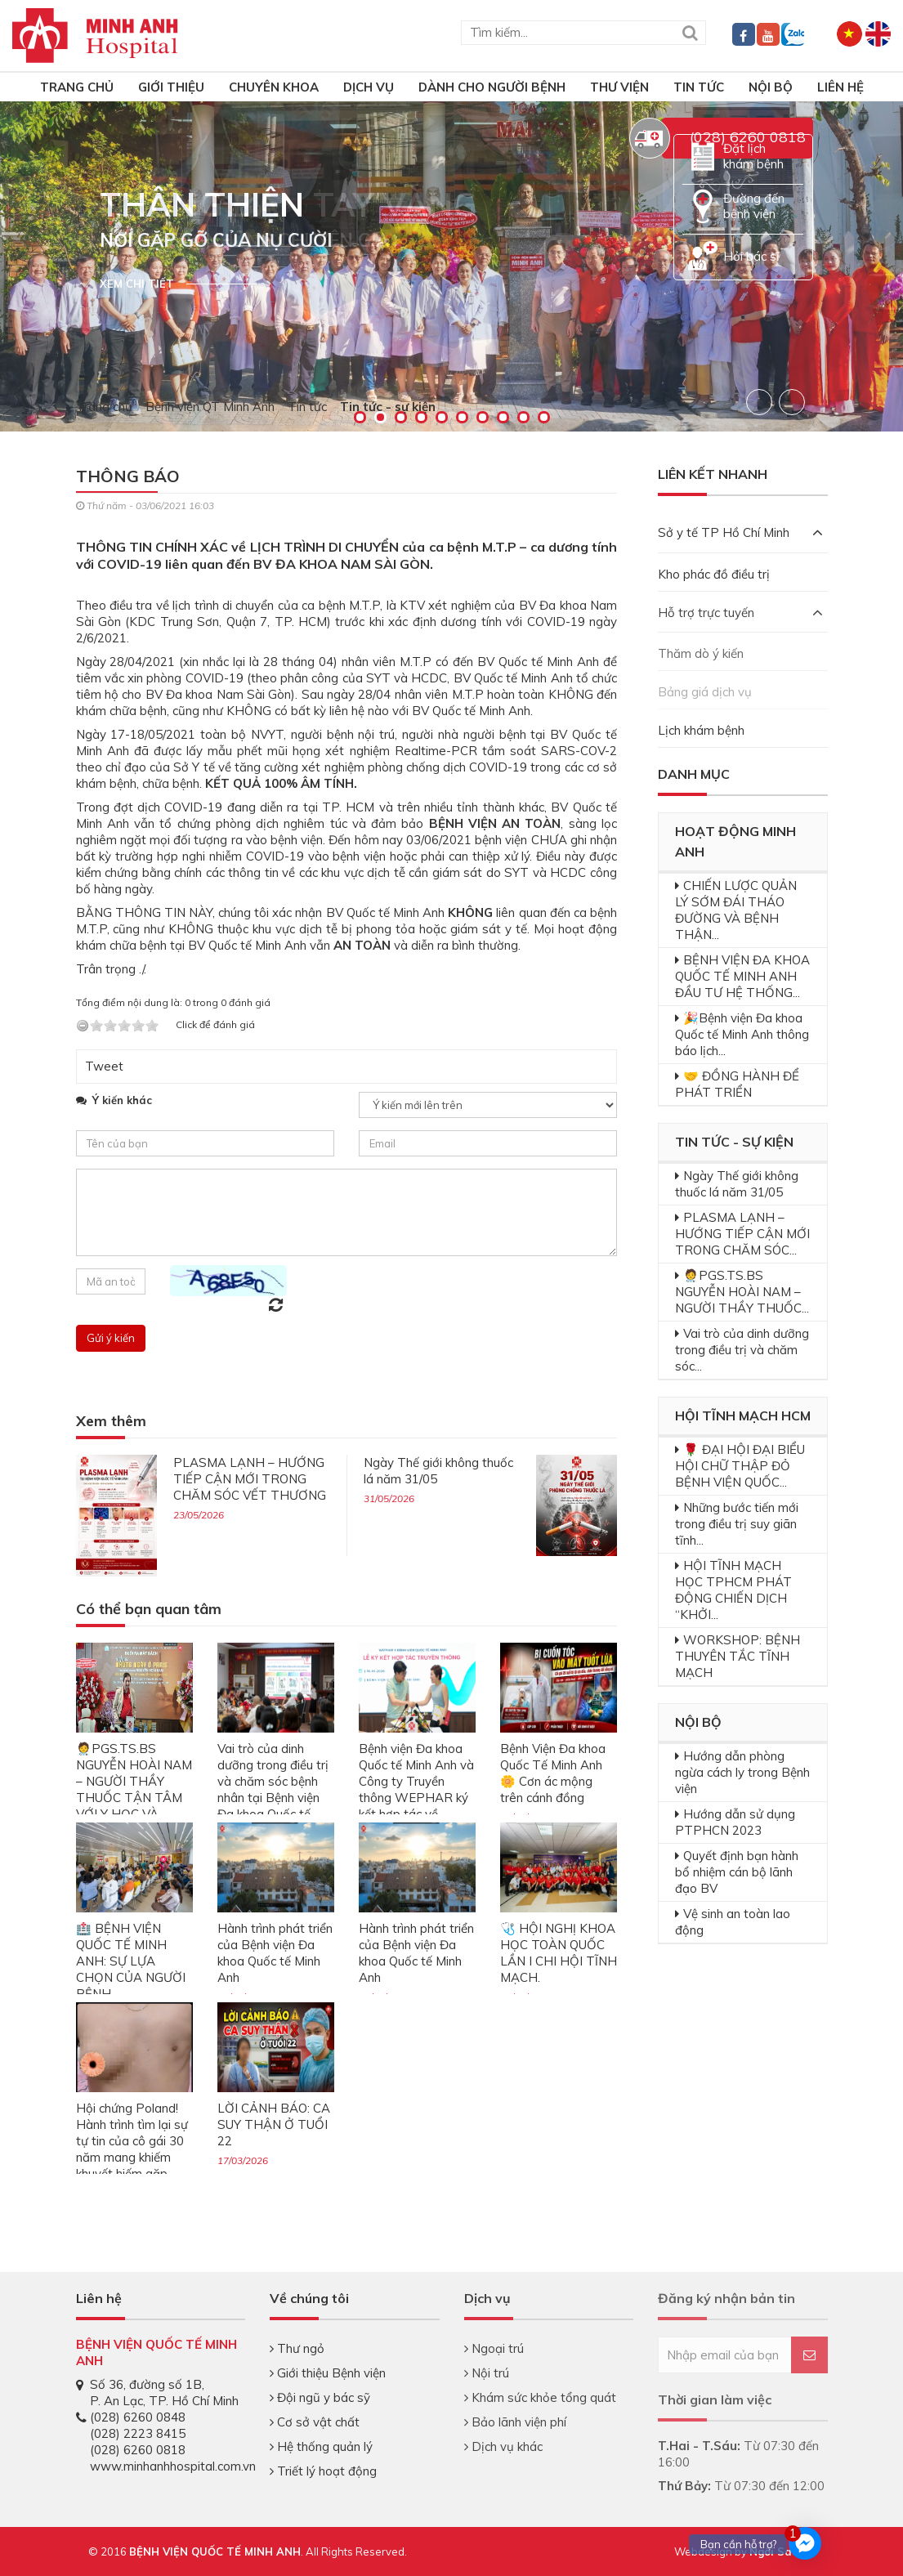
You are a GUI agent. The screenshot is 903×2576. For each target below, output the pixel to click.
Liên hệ (840, 87)
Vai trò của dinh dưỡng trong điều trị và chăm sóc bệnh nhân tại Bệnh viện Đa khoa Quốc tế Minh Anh (273, 1789)
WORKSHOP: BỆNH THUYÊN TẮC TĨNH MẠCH (737, 1656)
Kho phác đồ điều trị (714, 574)
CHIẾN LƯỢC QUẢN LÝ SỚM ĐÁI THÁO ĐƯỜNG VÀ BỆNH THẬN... (736, 910)
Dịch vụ (368, 87)
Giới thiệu (171, 87)
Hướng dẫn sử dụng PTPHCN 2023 (735, 1822)
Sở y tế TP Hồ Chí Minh (740, 532)
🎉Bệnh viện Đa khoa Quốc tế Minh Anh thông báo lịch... (742, 1034)
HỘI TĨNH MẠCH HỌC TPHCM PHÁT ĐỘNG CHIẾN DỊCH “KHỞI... (733, 1590)
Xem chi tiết (137, 283)
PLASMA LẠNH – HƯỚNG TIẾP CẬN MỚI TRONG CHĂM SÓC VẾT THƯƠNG (249, 1479)
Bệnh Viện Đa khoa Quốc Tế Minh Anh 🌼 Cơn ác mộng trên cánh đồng (553, 1773)
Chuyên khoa (274, 87)
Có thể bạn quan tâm (148, 1609)
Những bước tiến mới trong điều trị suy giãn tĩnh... (736, 1524)
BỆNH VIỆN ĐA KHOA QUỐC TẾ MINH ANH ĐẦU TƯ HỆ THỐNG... (742, 976)
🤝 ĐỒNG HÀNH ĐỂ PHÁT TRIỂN (737, 1084)
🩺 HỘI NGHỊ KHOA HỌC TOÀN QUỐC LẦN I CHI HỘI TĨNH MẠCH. (558, 1953)
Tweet (104, 1066)
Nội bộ (771, 87)
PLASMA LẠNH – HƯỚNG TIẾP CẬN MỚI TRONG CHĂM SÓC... (742, 1234)
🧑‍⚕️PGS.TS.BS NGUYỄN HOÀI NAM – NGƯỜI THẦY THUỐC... (742, 1292)
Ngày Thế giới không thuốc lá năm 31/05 (736, 1184)
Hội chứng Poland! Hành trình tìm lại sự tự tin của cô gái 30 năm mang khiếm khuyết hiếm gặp (132, 2140)
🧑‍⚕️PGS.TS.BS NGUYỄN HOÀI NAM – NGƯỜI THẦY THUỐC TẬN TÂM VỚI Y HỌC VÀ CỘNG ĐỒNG (134, 1789)
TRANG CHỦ (77, 87)
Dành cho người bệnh (491, 87)
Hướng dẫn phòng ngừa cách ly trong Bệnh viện (742, 1772)
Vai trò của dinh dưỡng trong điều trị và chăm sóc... (742, 1350)
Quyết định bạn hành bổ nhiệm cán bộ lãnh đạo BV (736, 1872)
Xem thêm (111, 1421)
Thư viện (619, 87)
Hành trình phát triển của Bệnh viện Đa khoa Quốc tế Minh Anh (275, 1953)
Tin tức (698, 87)
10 (544, 417)
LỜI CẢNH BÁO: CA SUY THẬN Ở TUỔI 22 (273, 2124)
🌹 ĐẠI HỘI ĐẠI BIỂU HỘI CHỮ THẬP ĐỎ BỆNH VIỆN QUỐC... (740, 1466)
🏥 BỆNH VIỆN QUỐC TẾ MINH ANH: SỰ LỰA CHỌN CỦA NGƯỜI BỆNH (131, 1961)
